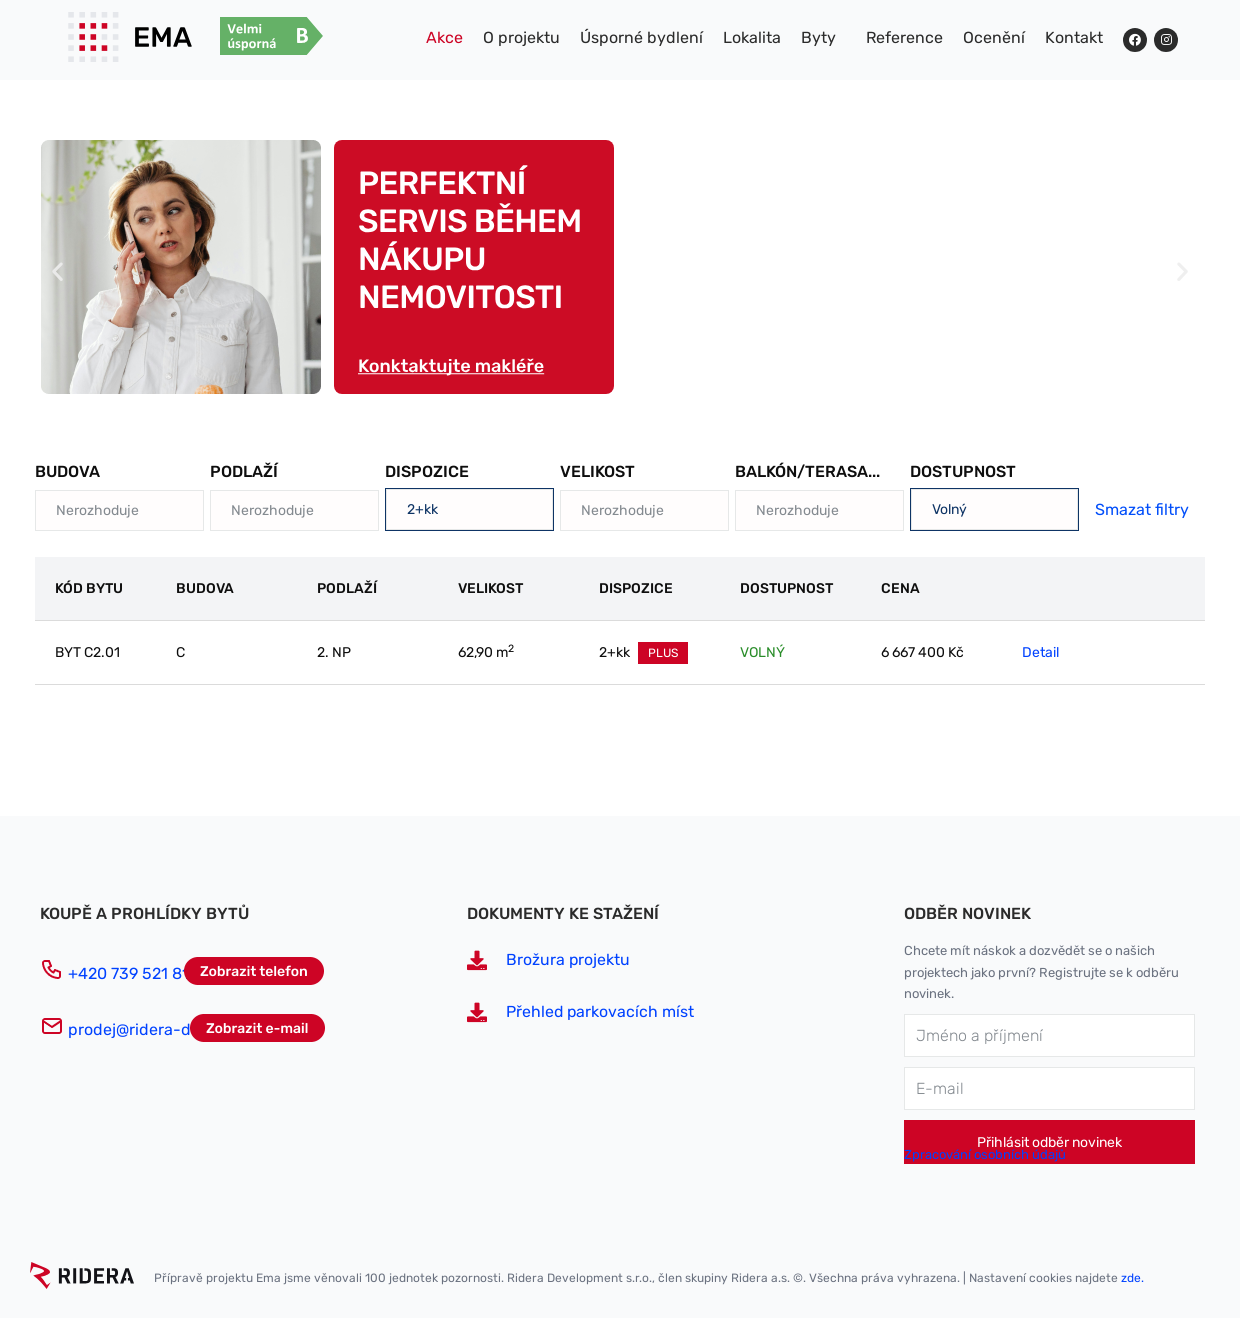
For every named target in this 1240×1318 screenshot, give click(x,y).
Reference (904, 37)
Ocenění (994, 37)
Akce (444, 37)
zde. (1132, 1278)
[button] (57, 271)
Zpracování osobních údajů (985, 1154)
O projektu (521, 37)
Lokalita (752, 37)
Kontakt (1074, 37)
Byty (818, 37)
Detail (1040, 652)
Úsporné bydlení (641, 37)
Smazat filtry (1142, 509)
